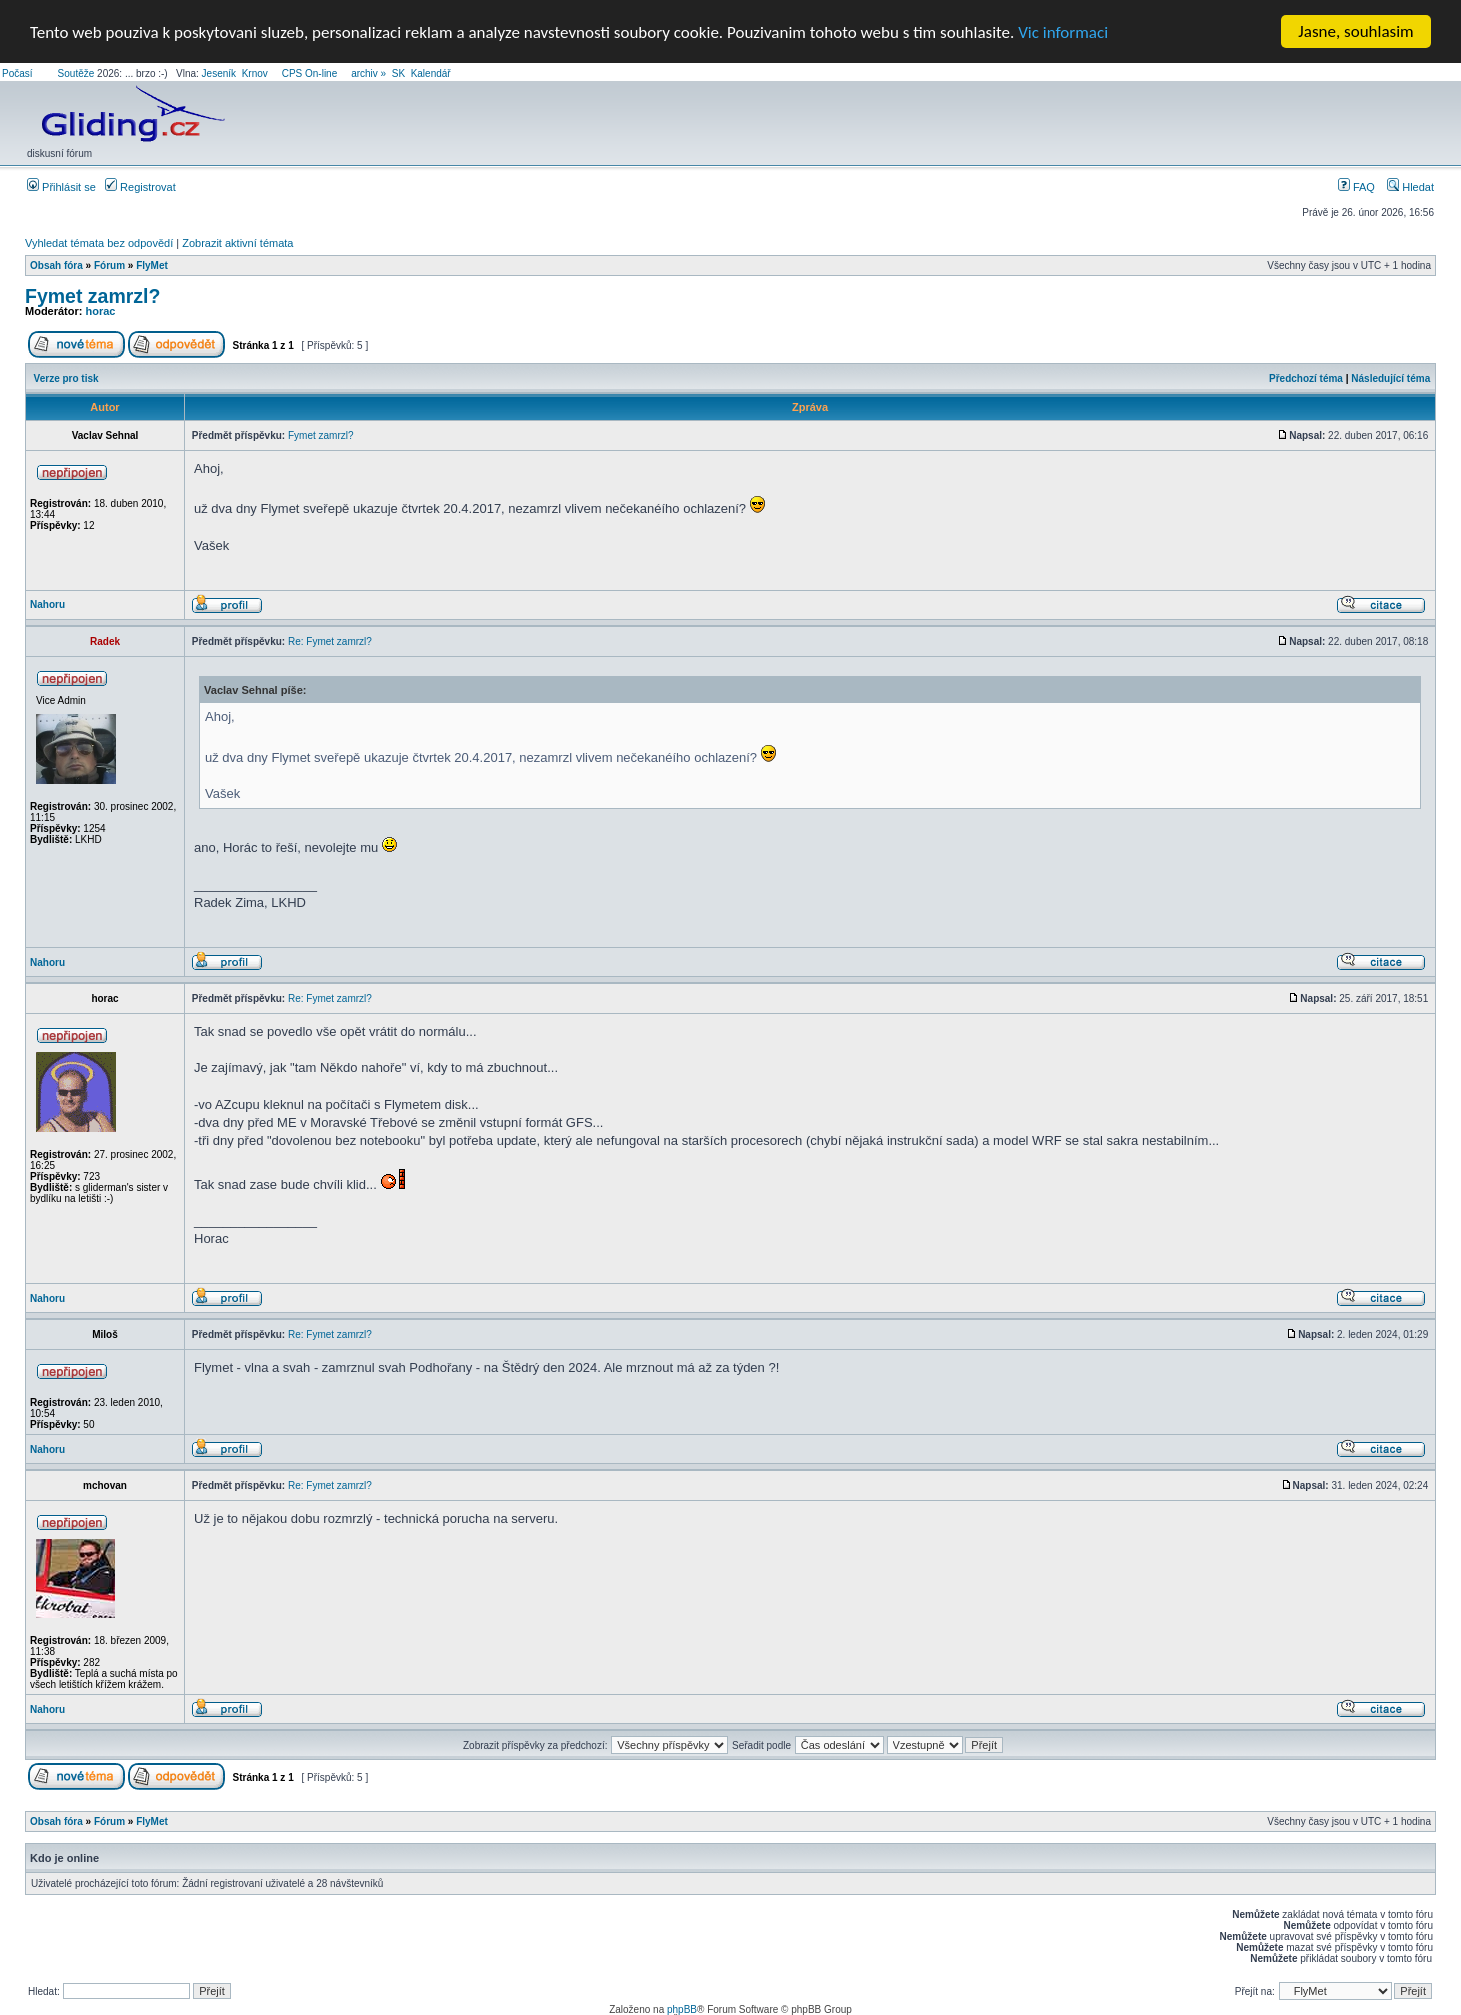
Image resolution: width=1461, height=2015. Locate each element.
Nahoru (47, 604)
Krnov (255, 73)
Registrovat (140, 187)
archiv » (368, 73)
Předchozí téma (1306, 377)
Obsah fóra (56, 265)
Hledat (1410, 187)
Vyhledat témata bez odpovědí (99, 243)
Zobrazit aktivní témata (237, 243)
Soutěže (76, 73)
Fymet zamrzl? (92, 296)
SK (398, 73)
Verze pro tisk (66, 377)
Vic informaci (1063, 31)
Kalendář (431, 73)
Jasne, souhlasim (1355, 31)
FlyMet (152, 265)
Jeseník (219, 73)
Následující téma (1390, 377)
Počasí (17, 73)
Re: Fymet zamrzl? (330, 641)
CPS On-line (310, 73)
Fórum (109, 265)
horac (101, 311)
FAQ (1356, 187)
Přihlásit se (61, 187)
